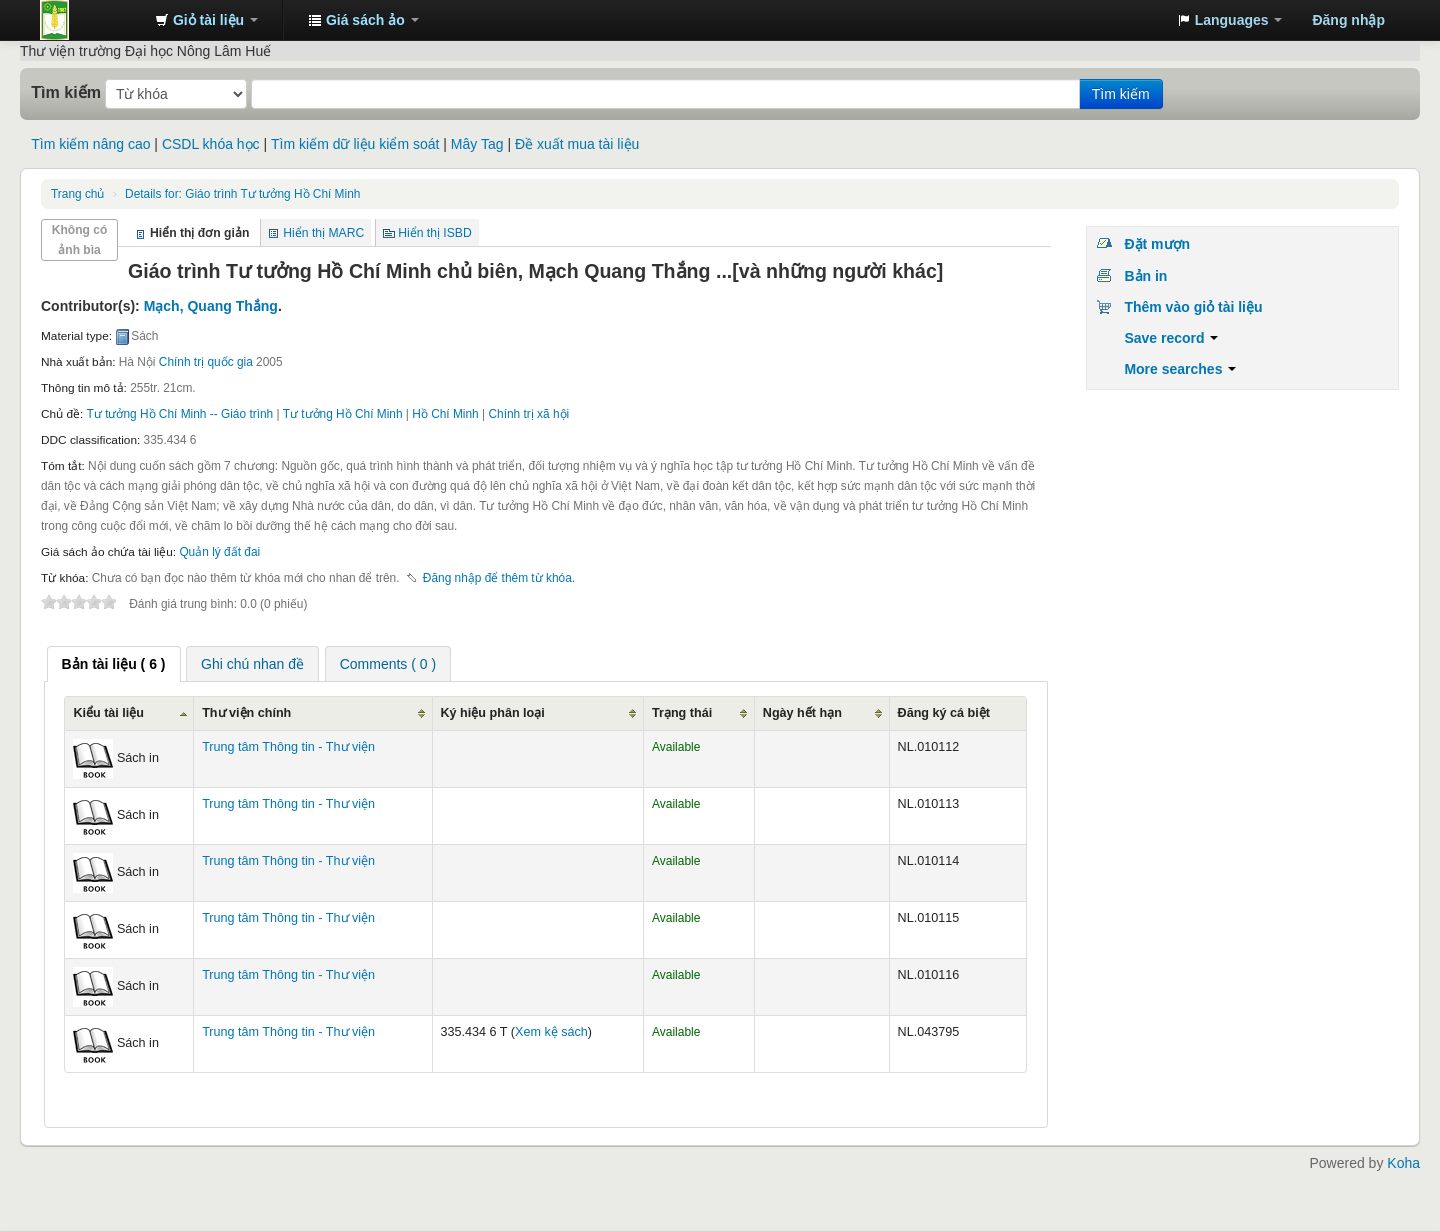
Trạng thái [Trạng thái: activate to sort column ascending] (682, 713)
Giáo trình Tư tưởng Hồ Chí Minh (242, 194)
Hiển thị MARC (323, 233)
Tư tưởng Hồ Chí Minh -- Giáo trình (180, 414)
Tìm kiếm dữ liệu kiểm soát (355, 144)
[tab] (114, 664)
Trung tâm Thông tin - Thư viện (90, 20)
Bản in (1145, 276)
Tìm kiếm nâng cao (90, 144)
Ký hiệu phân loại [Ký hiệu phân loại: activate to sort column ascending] (493, 713)
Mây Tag (477, 144)
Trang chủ (77, 194)
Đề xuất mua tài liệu (577, 144)
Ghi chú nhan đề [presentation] (252, 664)
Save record (1171, 338)
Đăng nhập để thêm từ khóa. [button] (499, 578)
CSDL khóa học (211, 144)
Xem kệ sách (551, 1032)
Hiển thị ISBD (435, 233)
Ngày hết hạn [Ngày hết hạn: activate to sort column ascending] (802, 713)
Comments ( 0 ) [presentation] (388, 664)
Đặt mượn (1157, 244)
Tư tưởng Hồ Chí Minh (343, 414)
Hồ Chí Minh (445, 414)
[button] (206, 20)
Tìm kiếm (66, 92)
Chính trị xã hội (528, 414)
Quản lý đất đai (219, 552)
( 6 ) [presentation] (114, 664)
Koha (1403, 1163)
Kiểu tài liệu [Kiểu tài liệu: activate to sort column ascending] (108, 713)
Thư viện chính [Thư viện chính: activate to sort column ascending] (246, 713)
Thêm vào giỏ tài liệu (1193, 307)
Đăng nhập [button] (1348, 20)
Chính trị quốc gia (206, 362)
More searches (1180, 369)
